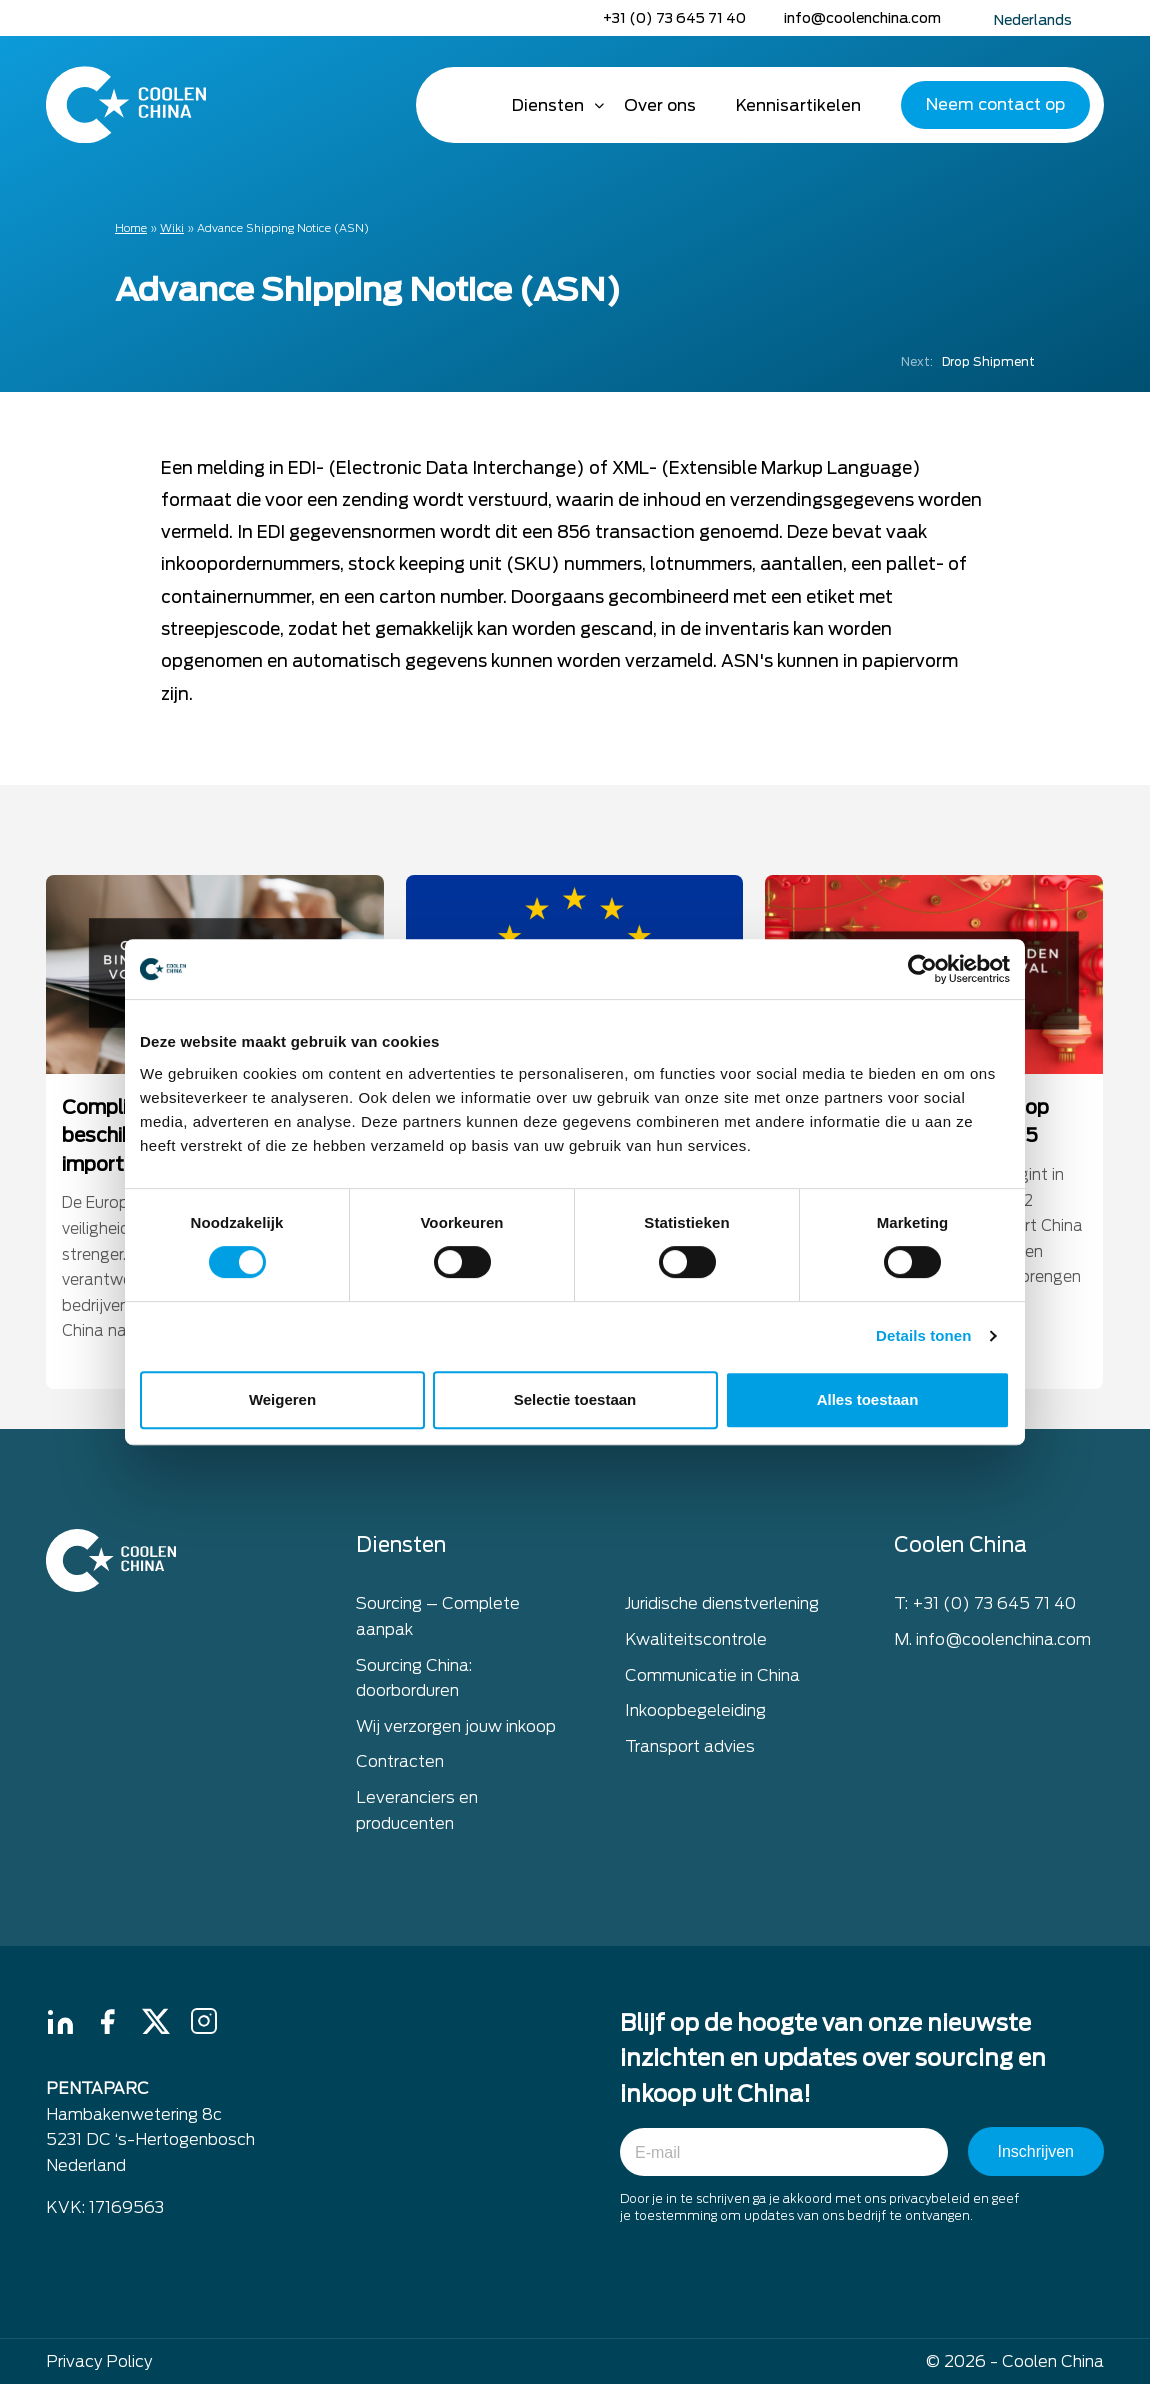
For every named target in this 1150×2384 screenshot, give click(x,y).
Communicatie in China (712, 1682)
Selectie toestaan (575, 1399)
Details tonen (923, 1335)
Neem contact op (995, 104)
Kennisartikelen (798, 105)
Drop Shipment (968, 361)
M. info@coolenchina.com (992, 1646)
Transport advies (690, 1753)
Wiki (172, 228)
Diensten (548, 105)
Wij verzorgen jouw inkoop (456, 1733)
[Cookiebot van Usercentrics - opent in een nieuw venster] (922, 969)
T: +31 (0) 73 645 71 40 (985, 1611)
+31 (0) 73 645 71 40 (674, 18)
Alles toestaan (868, 1399)
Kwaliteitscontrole (696, 1646)
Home (464, 105)
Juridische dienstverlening (722, 1611)
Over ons (660, 105)
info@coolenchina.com (862, 18)
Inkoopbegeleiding (695, 1717)
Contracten (400, 1769)
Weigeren (282, 1399)
